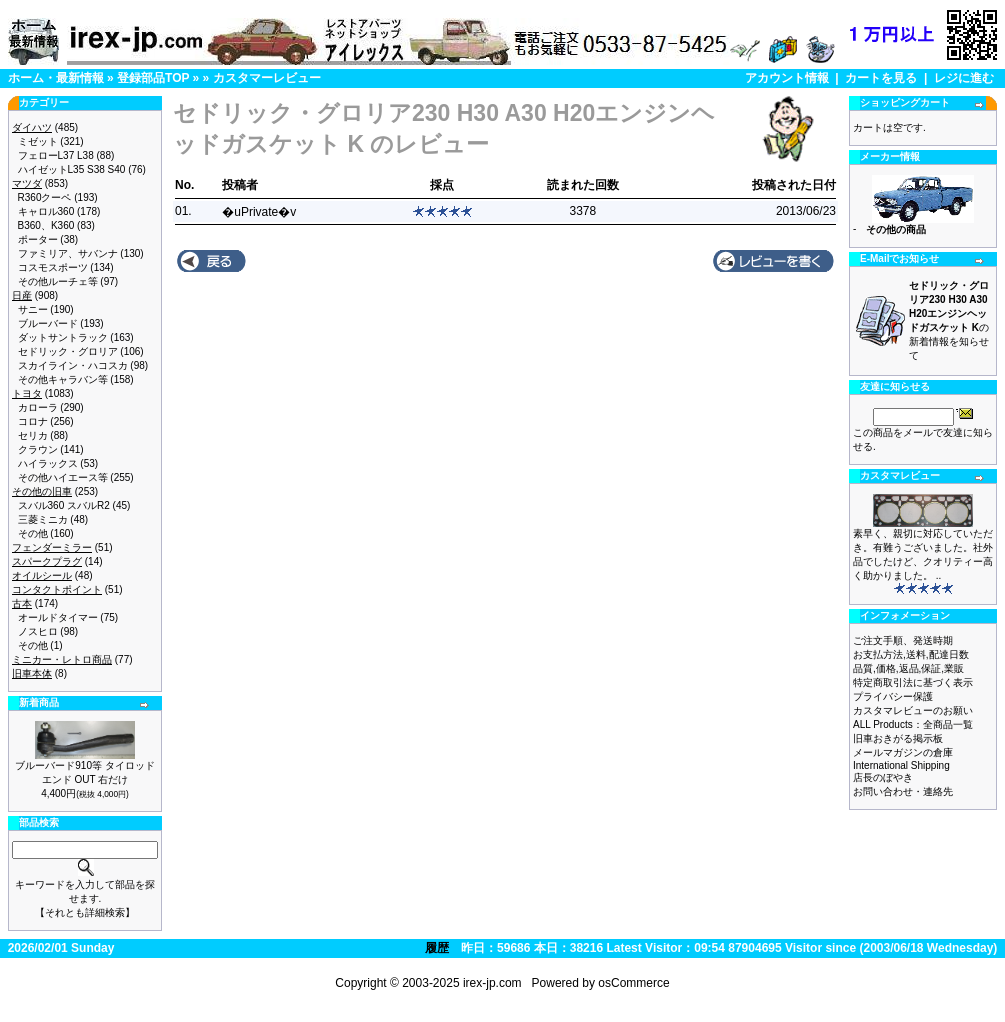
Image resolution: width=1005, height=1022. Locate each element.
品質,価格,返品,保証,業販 (908, 668)
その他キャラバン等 (63, 379)
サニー (33, 309)
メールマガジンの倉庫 (903, 752)
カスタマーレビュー (267, 78)
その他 (33, 533)
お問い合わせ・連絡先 (903, 791)
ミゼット (38, 141)
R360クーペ (45, 197)
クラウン (38, 449)
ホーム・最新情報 (56, 78)
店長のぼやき (883, 777)
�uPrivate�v (259, 212)
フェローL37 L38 (56, 155)
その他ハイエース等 (63, 477)
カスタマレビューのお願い (913, 710)
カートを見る (881, 78)
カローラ (38, 407)
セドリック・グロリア (68, 351)
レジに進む (964, 78)
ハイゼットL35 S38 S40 (72, 169)
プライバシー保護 (893, 696)
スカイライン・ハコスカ (73, 365)
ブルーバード (48, 323)
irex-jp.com (492, 983)
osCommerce (633, 983)
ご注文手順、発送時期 (903, 640)
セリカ (33, 435)
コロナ (33, 421)
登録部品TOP (153, 78)
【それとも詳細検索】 (85, 912)
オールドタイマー (58, 617)
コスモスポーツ (53, 267)
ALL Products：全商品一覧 (913, 724)
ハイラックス (48, 463)
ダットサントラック (63, 337)
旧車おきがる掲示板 (898, 738)
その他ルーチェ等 (58, 281)
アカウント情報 (787, 78)
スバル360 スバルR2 (64, 505)
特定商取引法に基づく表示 (913, 682)
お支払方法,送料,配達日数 (911, 654)
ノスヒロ (38, 631)
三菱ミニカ (43, 519)
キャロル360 (46, 211)
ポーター (38, 239)
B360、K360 (46, 225)
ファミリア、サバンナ (68, 253)
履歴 (437, 948)
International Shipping (901, 765)
